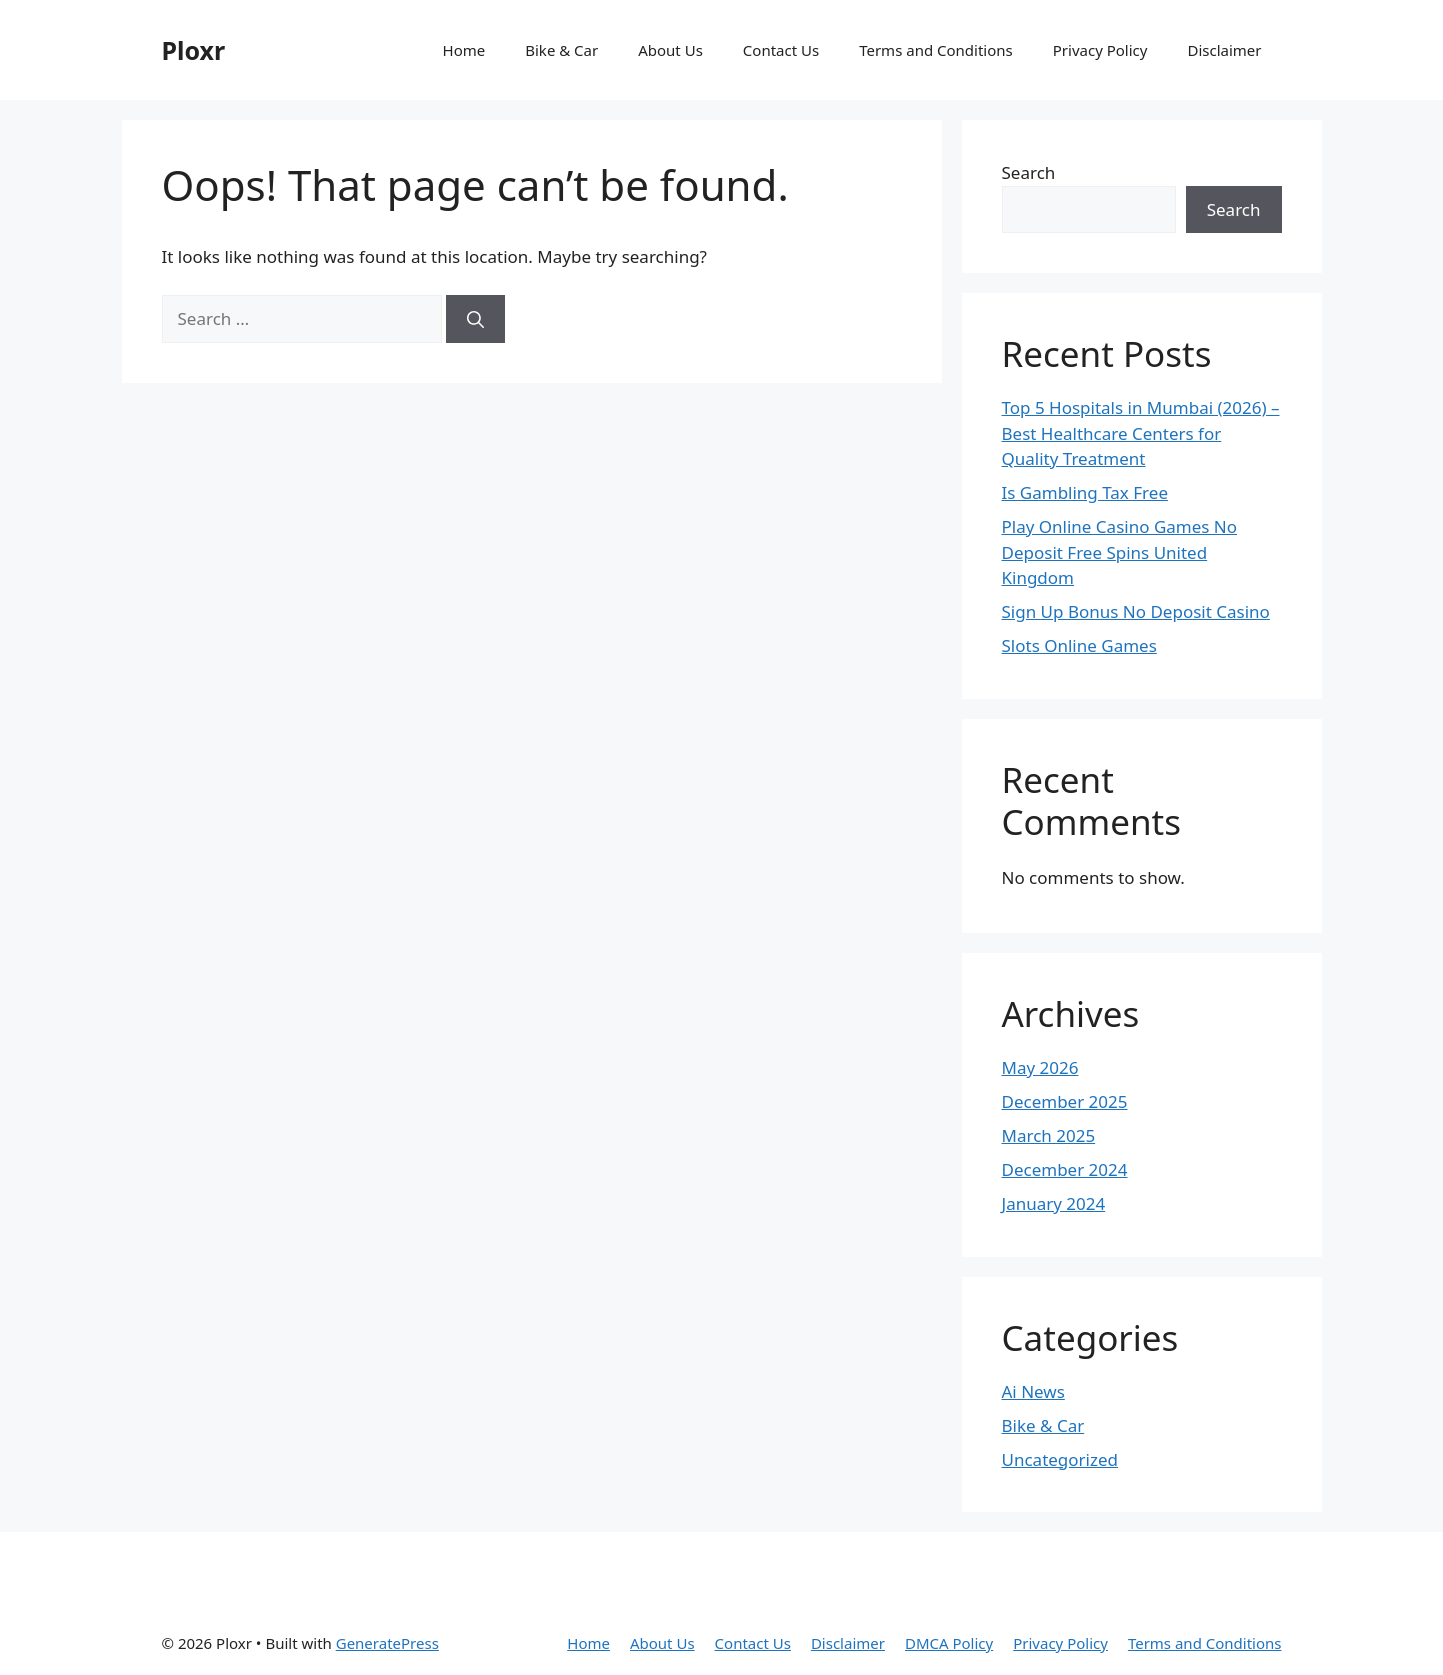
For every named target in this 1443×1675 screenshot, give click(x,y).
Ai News (1033, 1391)
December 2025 (1065, 1101)
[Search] (475, 319)
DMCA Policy (949, 1643)
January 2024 (1054, 1203)
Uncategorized (1060, 1459)
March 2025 (1049, 1135)
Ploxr (194, 50)
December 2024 (1065, 1169)
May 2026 (1040, 1067)
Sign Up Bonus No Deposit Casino (1136, 611)
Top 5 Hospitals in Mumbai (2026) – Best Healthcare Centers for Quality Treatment (1141, 433)
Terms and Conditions (936, 50)
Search (1029, 172)
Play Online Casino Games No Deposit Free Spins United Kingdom (1120, 552)
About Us (670, 50)
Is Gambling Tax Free (1085, 492)
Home (464, 50)
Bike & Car (561, 50)
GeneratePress (387, 1643)
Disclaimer (1224, 50)
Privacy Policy (1100, 50)
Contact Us (781, 50)
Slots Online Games (1079, 645)
